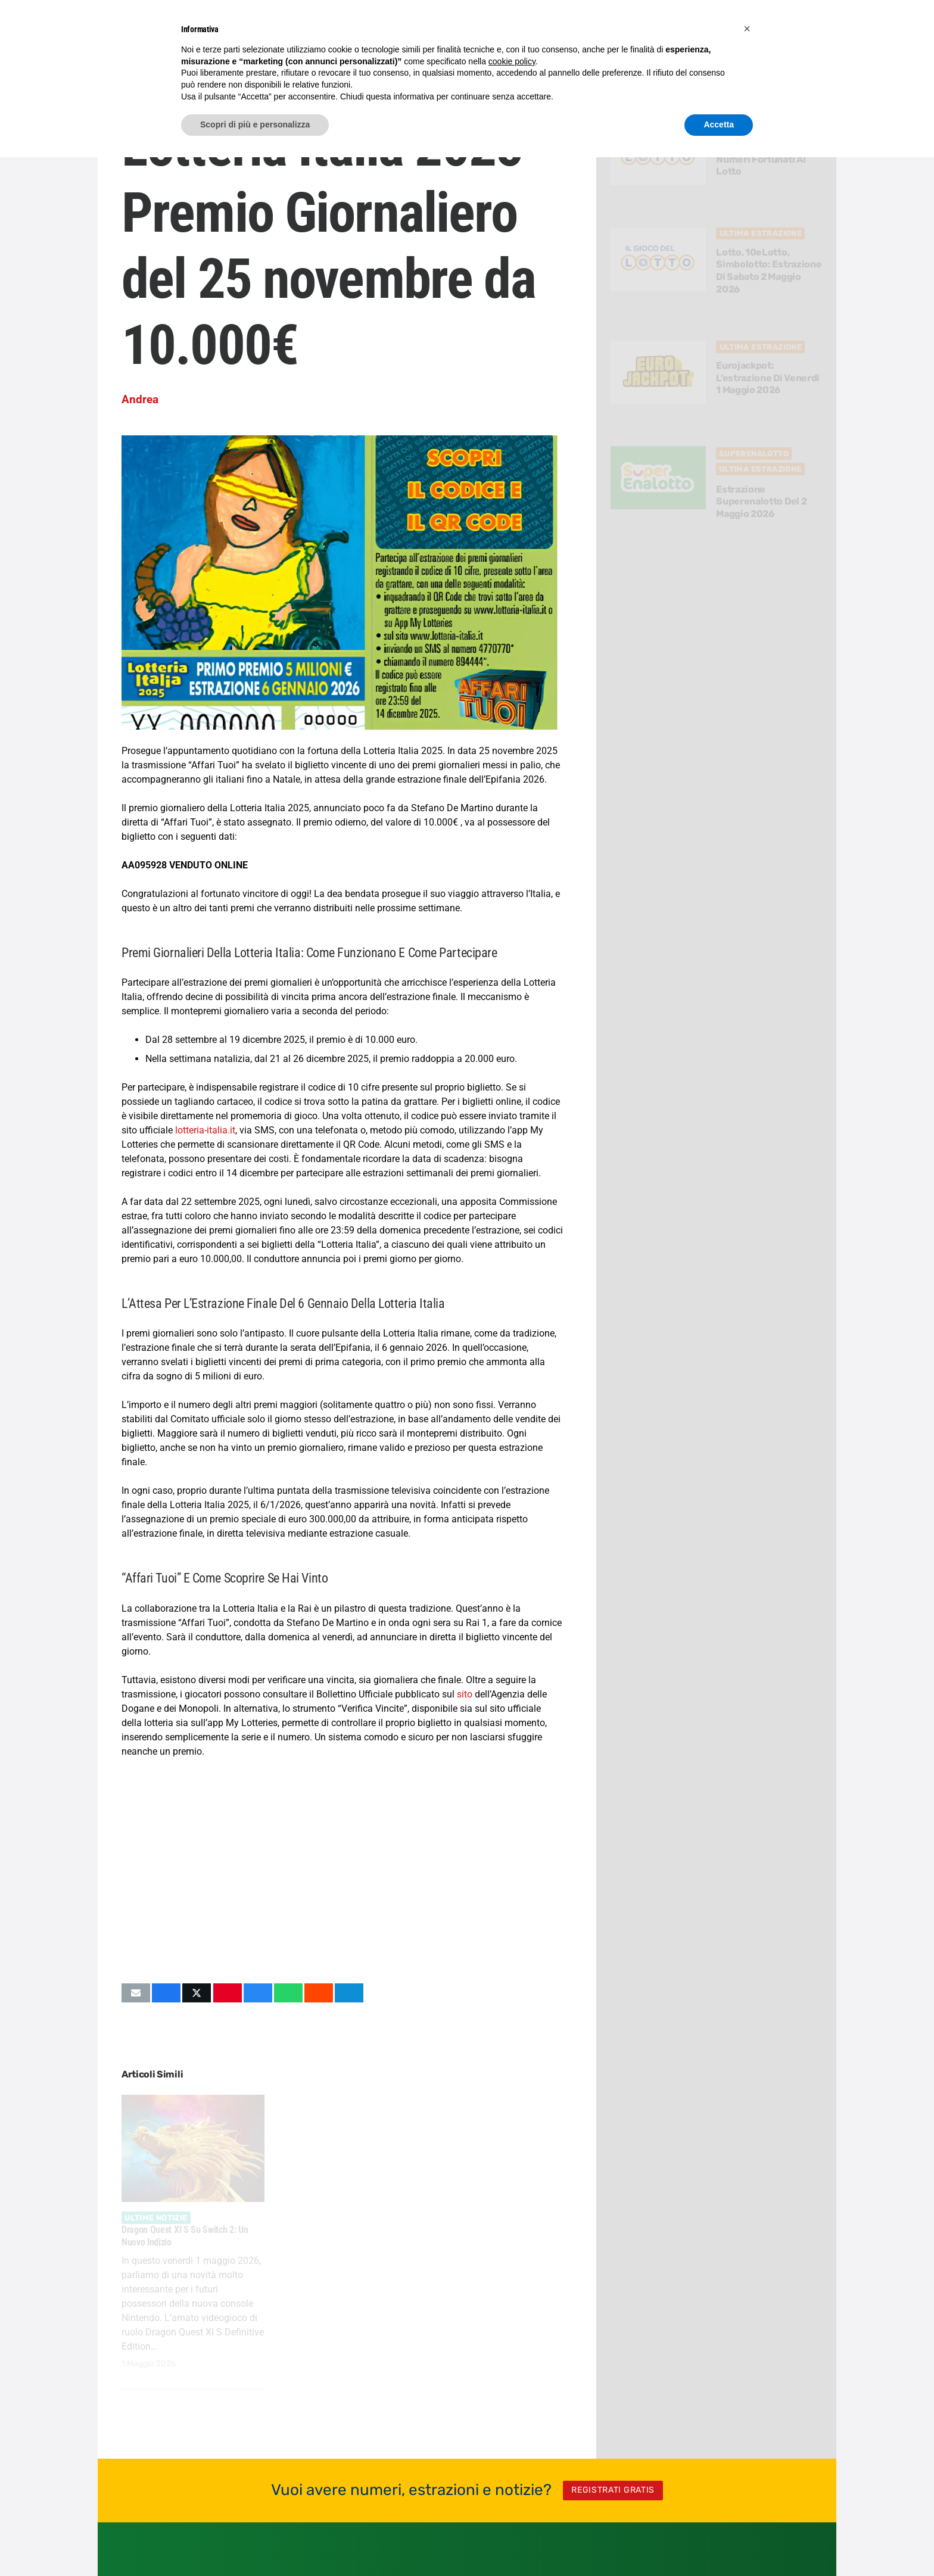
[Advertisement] (342, 1870)
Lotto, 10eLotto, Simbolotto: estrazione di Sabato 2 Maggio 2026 (769, 271)
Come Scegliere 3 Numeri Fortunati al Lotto (761, 159)
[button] (746, 28)
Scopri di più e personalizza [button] (255, 124)
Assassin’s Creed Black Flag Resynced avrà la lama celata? (340, 2236)
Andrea (140, 399)
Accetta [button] (718, 124)
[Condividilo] (166, 1992)
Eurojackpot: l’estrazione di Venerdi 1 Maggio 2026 (768, 378)
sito (464, 1694)
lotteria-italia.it (205, 1130)
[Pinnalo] (227, 1992)
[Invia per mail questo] (136, 1992)
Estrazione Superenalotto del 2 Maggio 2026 (762, 502)
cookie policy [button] (512, 61)
